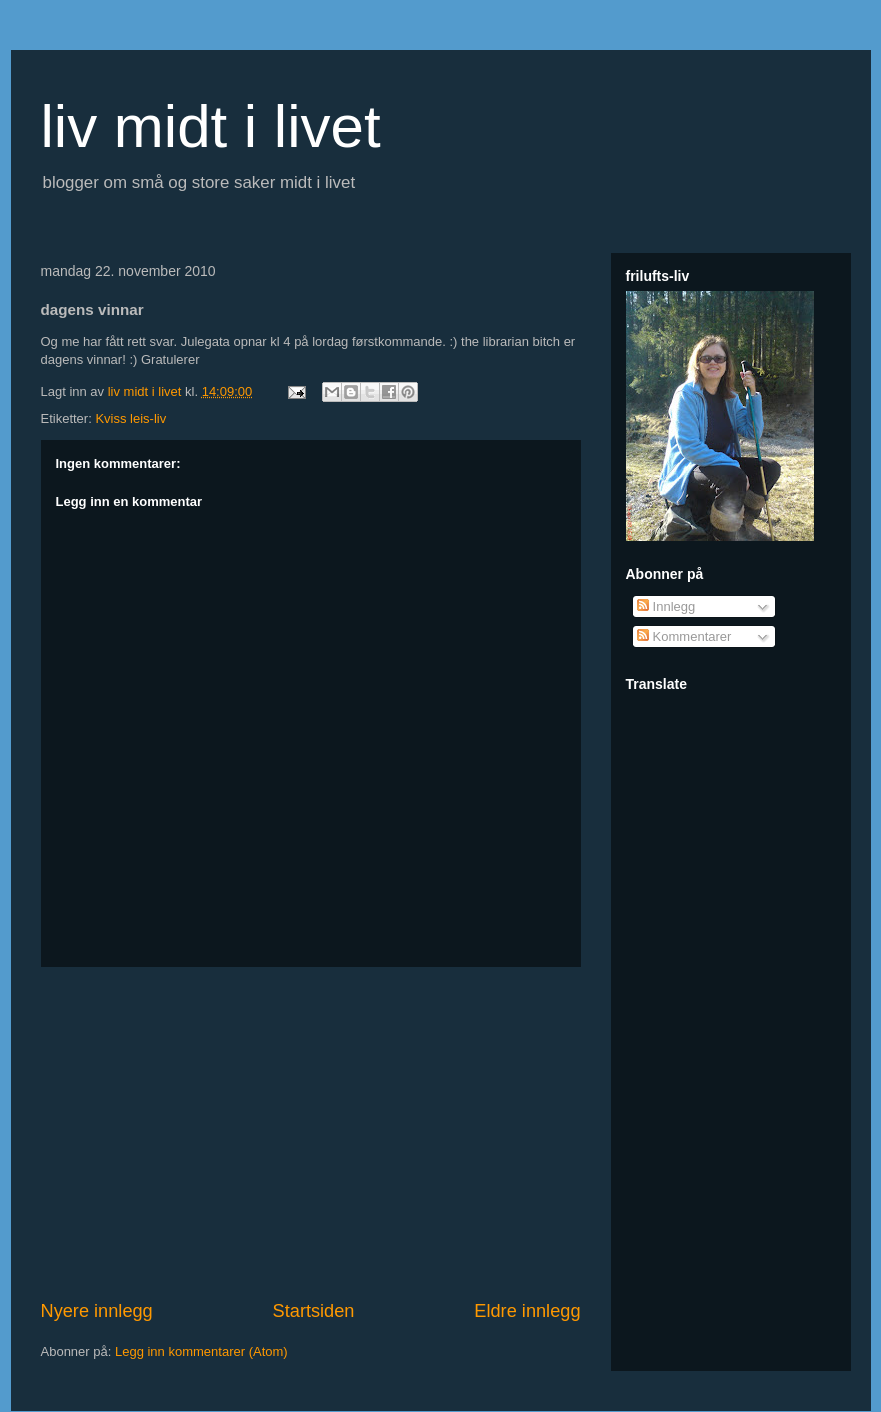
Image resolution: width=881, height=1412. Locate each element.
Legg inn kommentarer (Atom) (201, 1351)
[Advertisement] (311, 1133)
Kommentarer (684, 636)
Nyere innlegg (97, 1311)
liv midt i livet (211, 126)
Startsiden (314, 1311)
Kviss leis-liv (130, 418)
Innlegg (666, 606)
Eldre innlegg (527, 1311)
